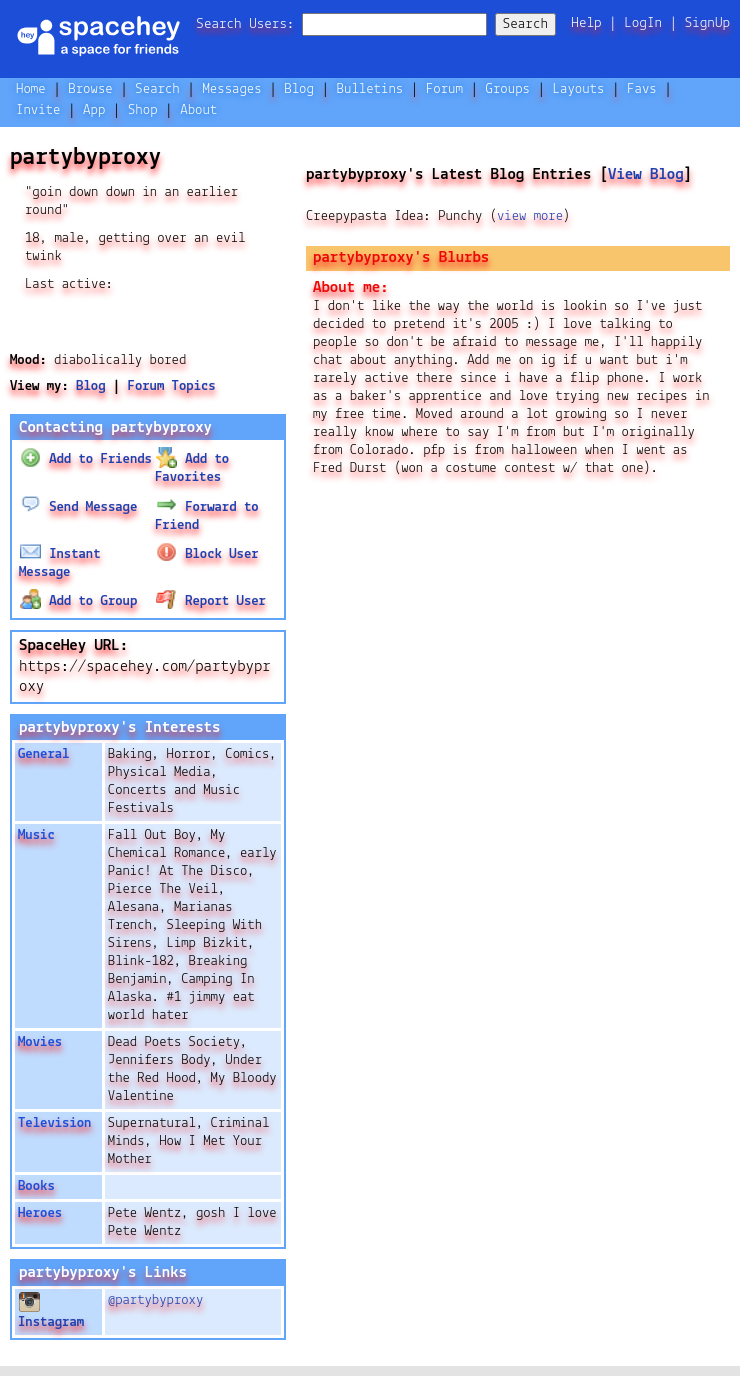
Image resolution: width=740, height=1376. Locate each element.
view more (530, 216)
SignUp (707, 23)
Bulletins (370, 89)
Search (525, 24)
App (94, 110)
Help (586, 23)
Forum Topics (172, 386)
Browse (90, 89)
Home (31, 89)
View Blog (646, 174)
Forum (444, 89)
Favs (642, 89)
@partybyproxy (155, 1300)
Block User (207, 554)
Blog (299, 89)
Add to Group (78, 601)
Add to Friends (85, 459)
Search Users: (245, 24)
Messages (231, 89)
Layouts (579, 89)
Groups (508, 89)
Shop (143, 110)
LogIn (643, 23)
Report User (210, 601)
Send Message (78, 507)
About (198, 110)
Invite (38, 110)
